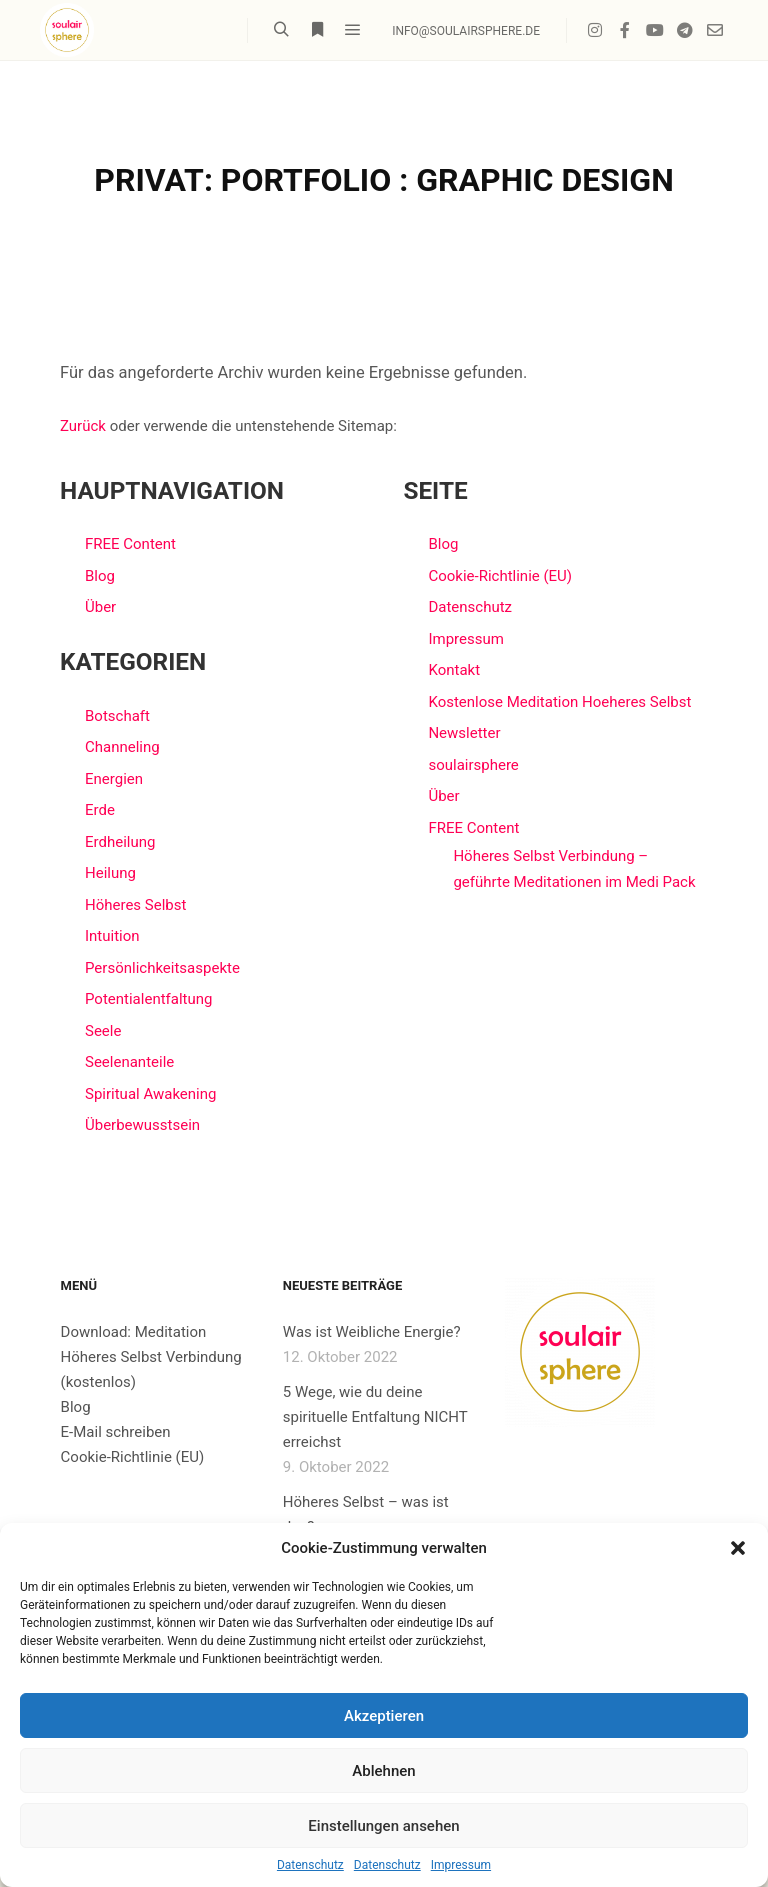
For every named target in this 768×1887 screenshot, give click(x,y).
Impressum (461, 1865)
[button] (738, 1548)
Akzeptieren (384, 1716)
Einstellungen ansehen (383, 1826)
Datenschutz (310, 1865)
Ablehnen (383, 1771)
